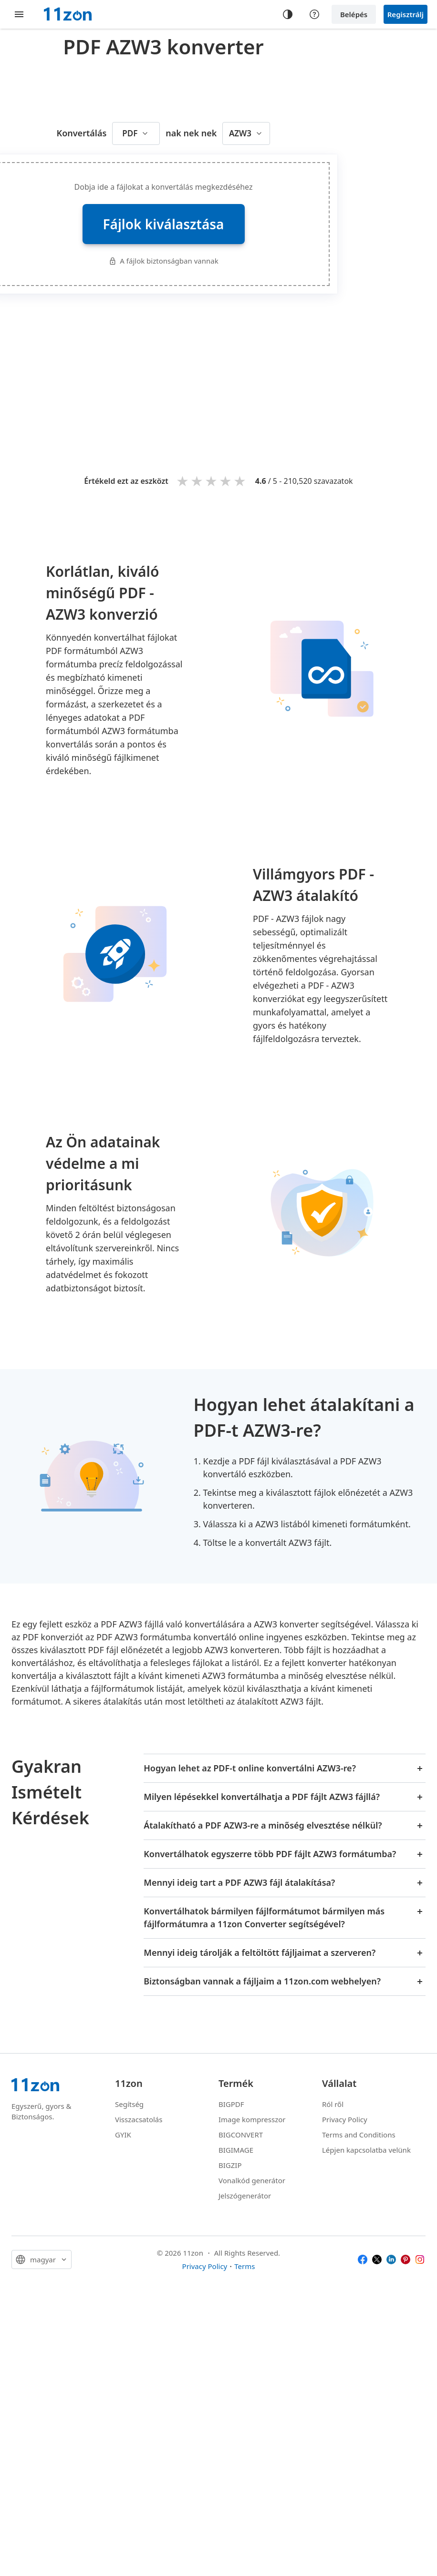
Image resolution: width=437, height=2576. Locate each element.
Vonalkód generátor (251, 2180)
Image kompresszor (252, 2119)
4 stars (226, 480)
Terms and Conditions (358, 2134)
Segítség (129, 2104)
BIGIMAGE (235, 2150)
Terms (244, 2266)
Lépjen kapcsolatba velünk (366, 2150)
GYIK (123, 2134)
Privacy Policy (344, 2119)
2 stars (197, 480)
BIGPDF (231, 2104)
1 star (183, 480)
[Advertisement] (257, 370)
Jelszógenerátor (244, 2195)
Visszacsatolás (138, 2119)
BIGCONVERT (240, 2134)
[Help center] (314, 14)
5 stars (240, 480)
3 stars (212, 480)
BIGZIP (230, 2165)
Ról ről (332, 2104)
